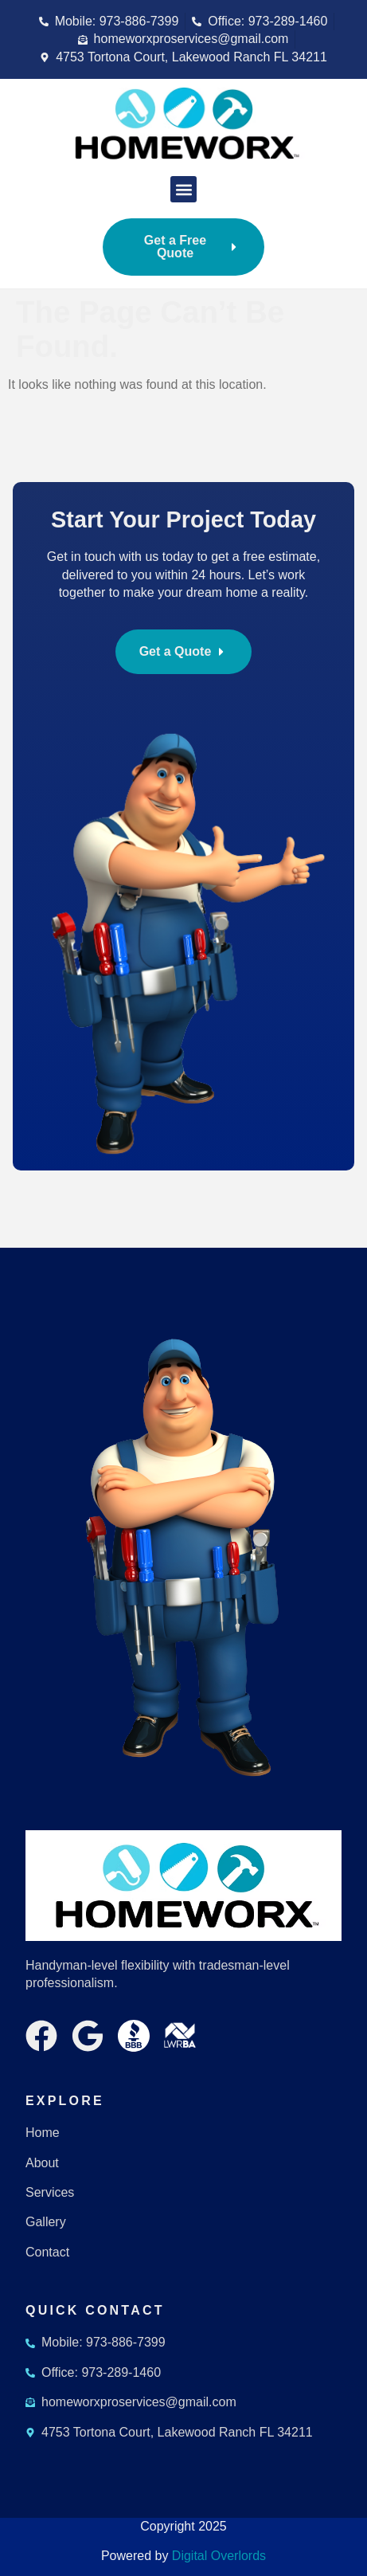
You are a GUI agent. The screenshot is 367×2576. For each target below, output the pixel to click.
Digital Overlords (219, 2555)
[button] (183, 189)
